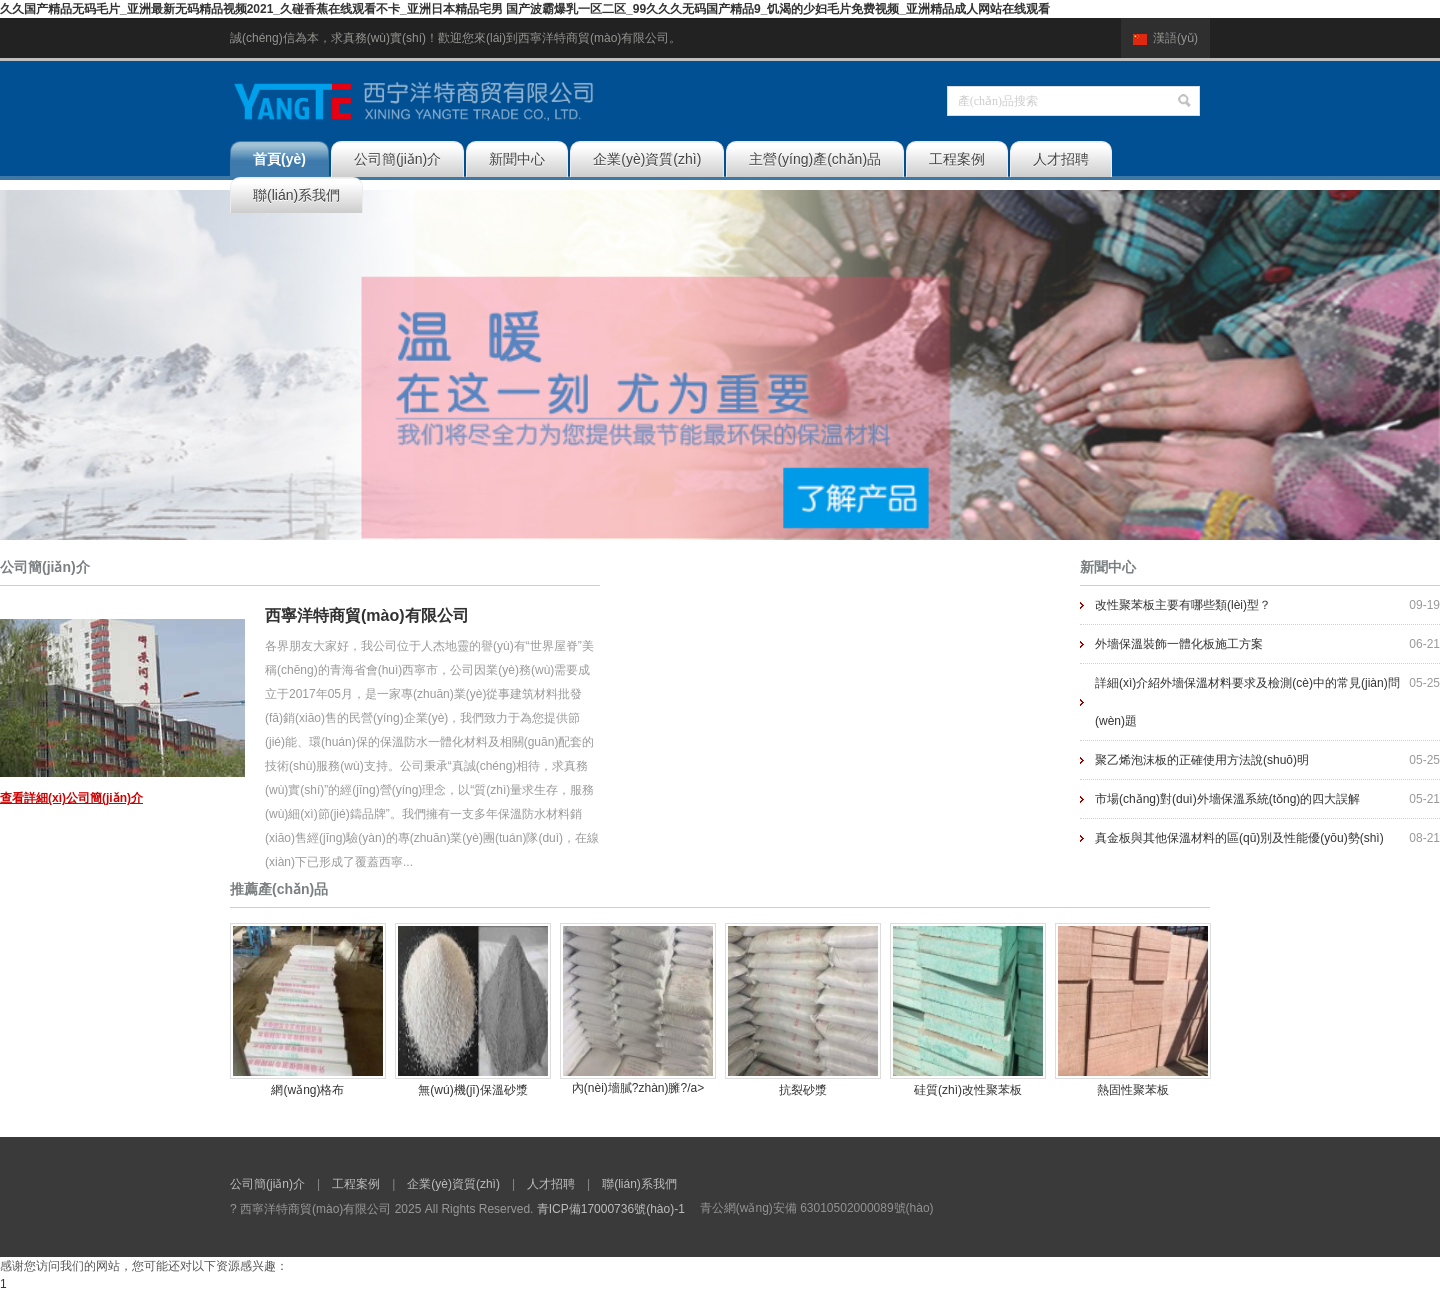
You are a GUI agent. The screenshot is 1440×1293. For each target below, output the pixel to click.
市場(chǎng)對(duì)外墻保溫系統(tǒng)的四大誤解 (1227, 799)
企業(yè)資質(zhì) (647, 159)
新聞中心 (517, 159)
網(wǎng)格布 (307, 1090)
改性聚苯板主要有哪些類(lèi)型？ (1183, 605)
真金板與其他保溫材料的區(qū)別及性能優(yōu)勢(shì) (1239, 838)
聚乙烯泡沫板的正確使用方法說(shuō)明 (1202, 760)
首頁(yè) (279, 159)
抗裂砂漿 (803, 1090)
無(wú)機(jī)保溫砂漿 (472, 1090)
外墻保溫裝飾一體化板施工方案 (1179, 644)
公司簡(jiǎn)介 (397, 159)
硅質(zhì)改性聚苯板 (968, 1090)
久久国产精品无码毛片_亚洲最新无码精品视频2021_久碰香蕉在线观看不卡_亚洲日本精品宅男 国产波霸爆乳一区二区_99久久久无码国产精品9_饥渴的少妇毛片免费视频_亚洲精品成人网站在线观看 (525, 9)
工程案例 (957, 159)
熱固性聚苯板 (1133, 1090)
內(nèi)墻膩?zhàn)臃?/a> (638, 1009)
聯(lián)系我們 (296, 195)
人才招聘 (1061, 159)
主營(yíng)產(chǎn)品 (815, 159)
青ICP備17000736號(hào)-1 (611, 1209)
